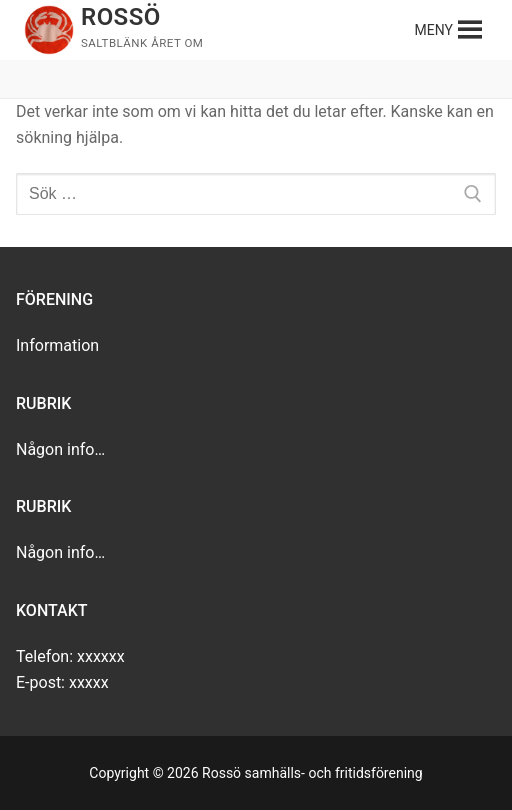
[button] (434, 30)
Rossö (121, 17)
